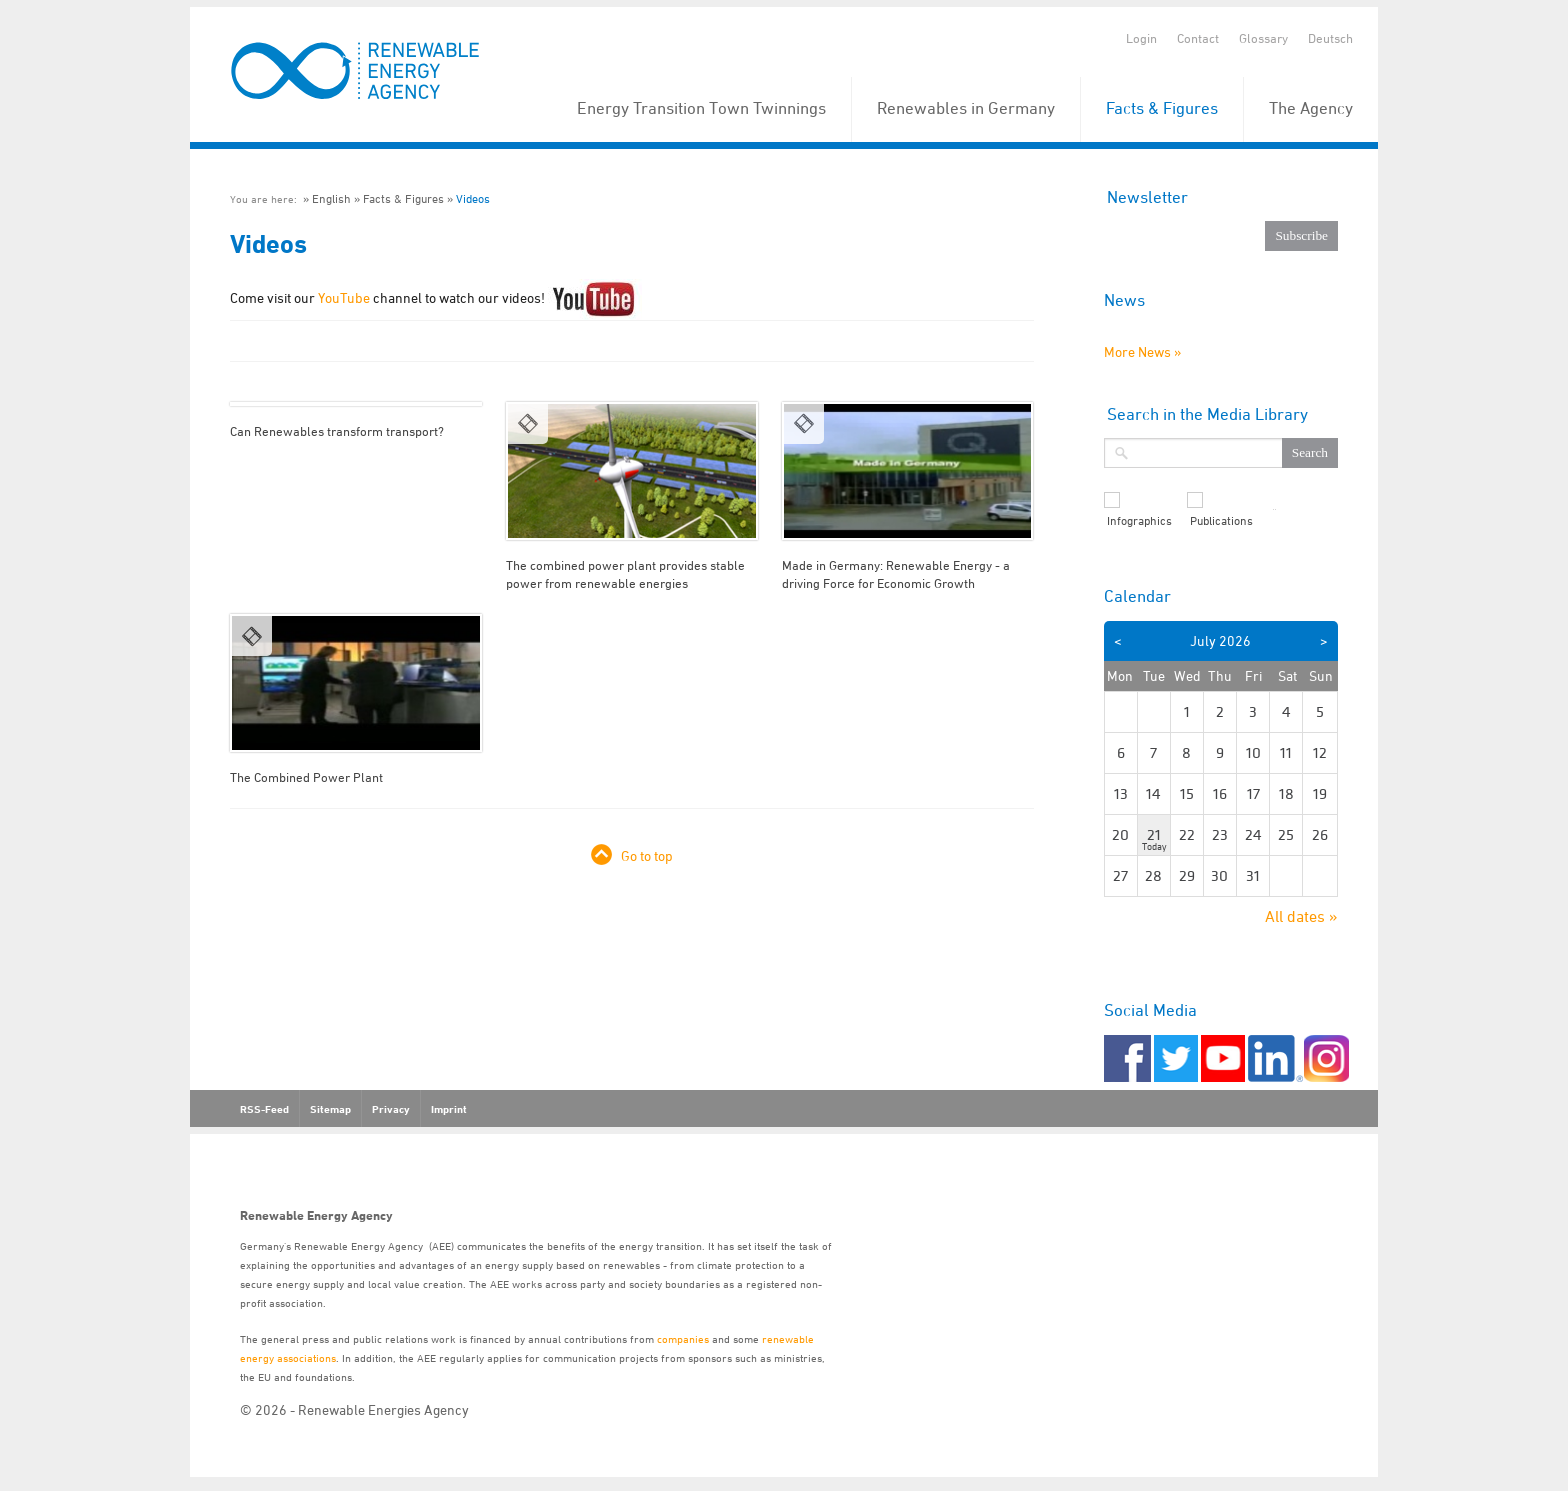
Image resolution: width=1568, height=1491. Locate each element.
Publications (1221, 521)
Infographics (1139, 521)
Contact (1198, 38)
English (331, 198)
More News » (1142, 351)
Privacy (391, 1109)
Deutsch (1330, 38)
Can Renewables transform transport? (337, 431)
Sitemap (330, 1109)
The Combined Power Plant (306, 777)
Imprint (449, 1109)
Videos (473, 198)
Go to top (647, 855)
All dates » (1301, 916)
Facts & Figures (1162, 108)
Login (1141, 38)
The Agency (1311, 108)
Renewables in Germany (966, 108)
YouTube (344, 297)
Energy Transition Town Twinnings (701, 108)
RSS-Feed (264, 1109)
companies (683, 1338)
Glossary (1263, 38)
